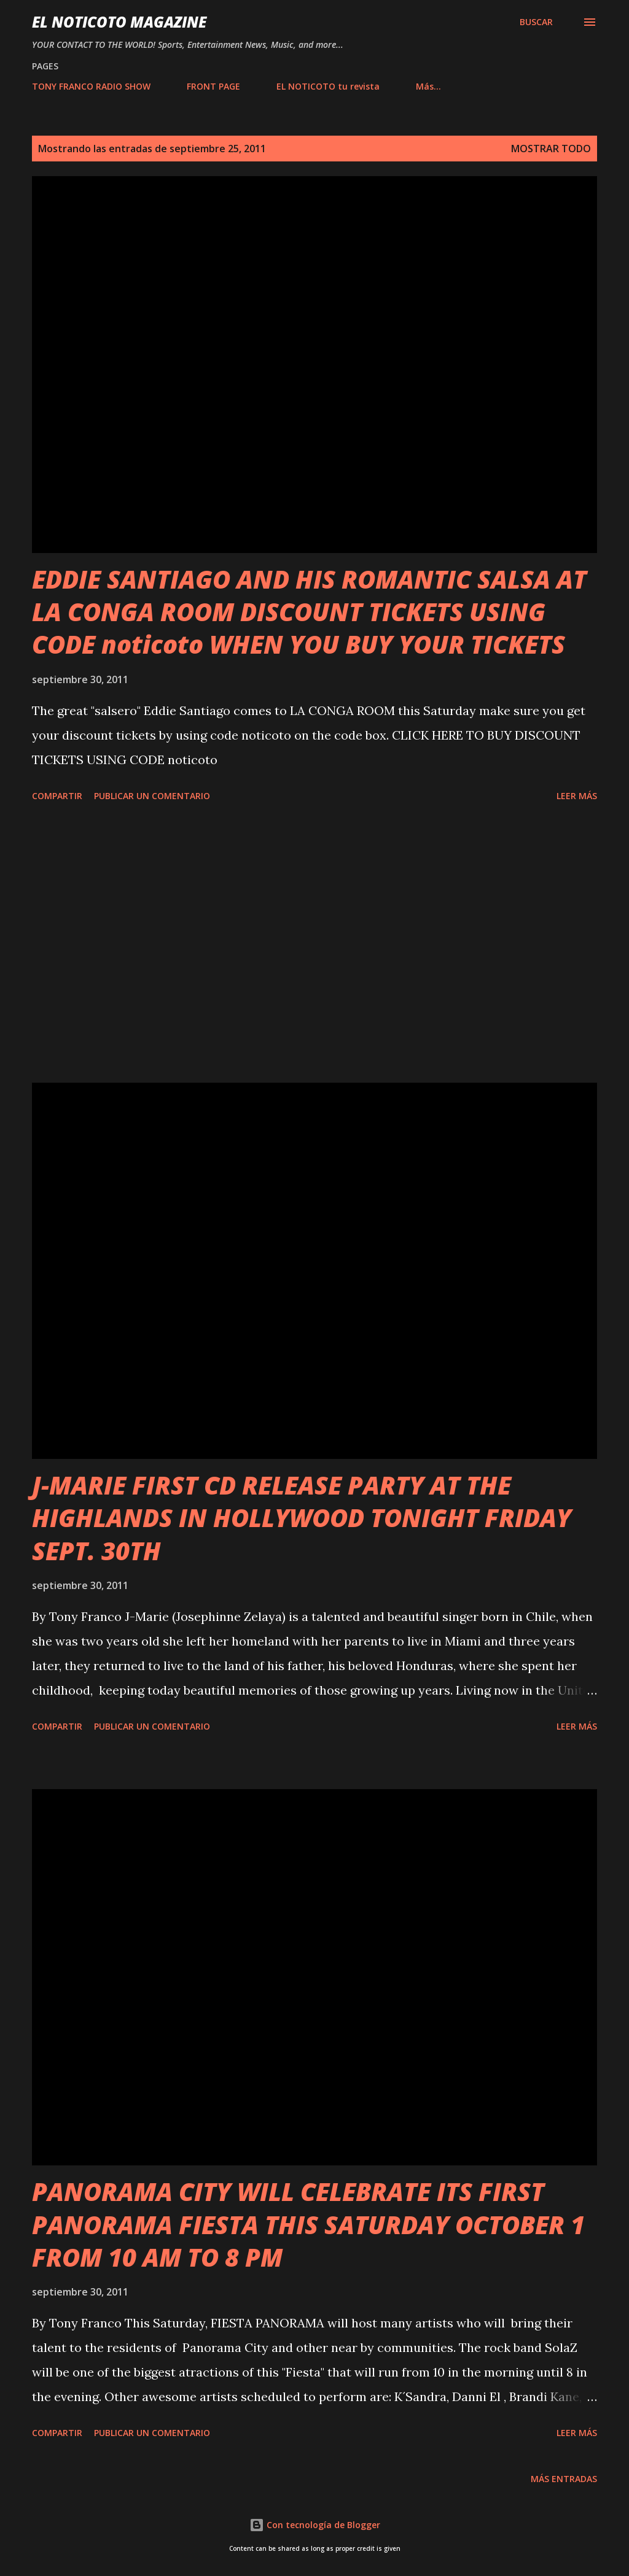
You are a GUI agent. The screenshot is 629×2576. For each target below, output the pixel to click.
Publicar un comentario (152, 796)
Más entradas (564, 2479)
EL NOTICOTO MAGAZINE (119, 22)
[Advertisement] (314, 945)
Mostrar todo (551, 148)
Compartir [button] (57, 796)
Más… (428, 86)
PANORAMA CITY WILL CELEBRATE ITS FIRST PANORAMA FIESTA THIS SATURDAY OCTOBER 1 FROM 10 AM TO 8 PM (308, 2224)
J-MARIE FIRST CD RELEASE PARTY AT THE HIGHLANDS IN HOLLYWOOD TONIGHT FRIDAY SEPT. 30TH (301, 1518)
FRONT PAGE (213, 86)
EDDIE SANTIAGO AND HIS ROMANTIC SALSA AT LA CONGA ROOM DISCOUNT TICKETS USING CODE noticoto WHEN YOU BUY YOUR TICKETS (309, 612)
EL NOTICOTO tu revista (328, 86)
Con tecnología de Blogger (314, 2525)
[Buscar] (536, 22)
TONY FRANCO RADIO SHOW (91, 86)
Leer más (577, 796)
